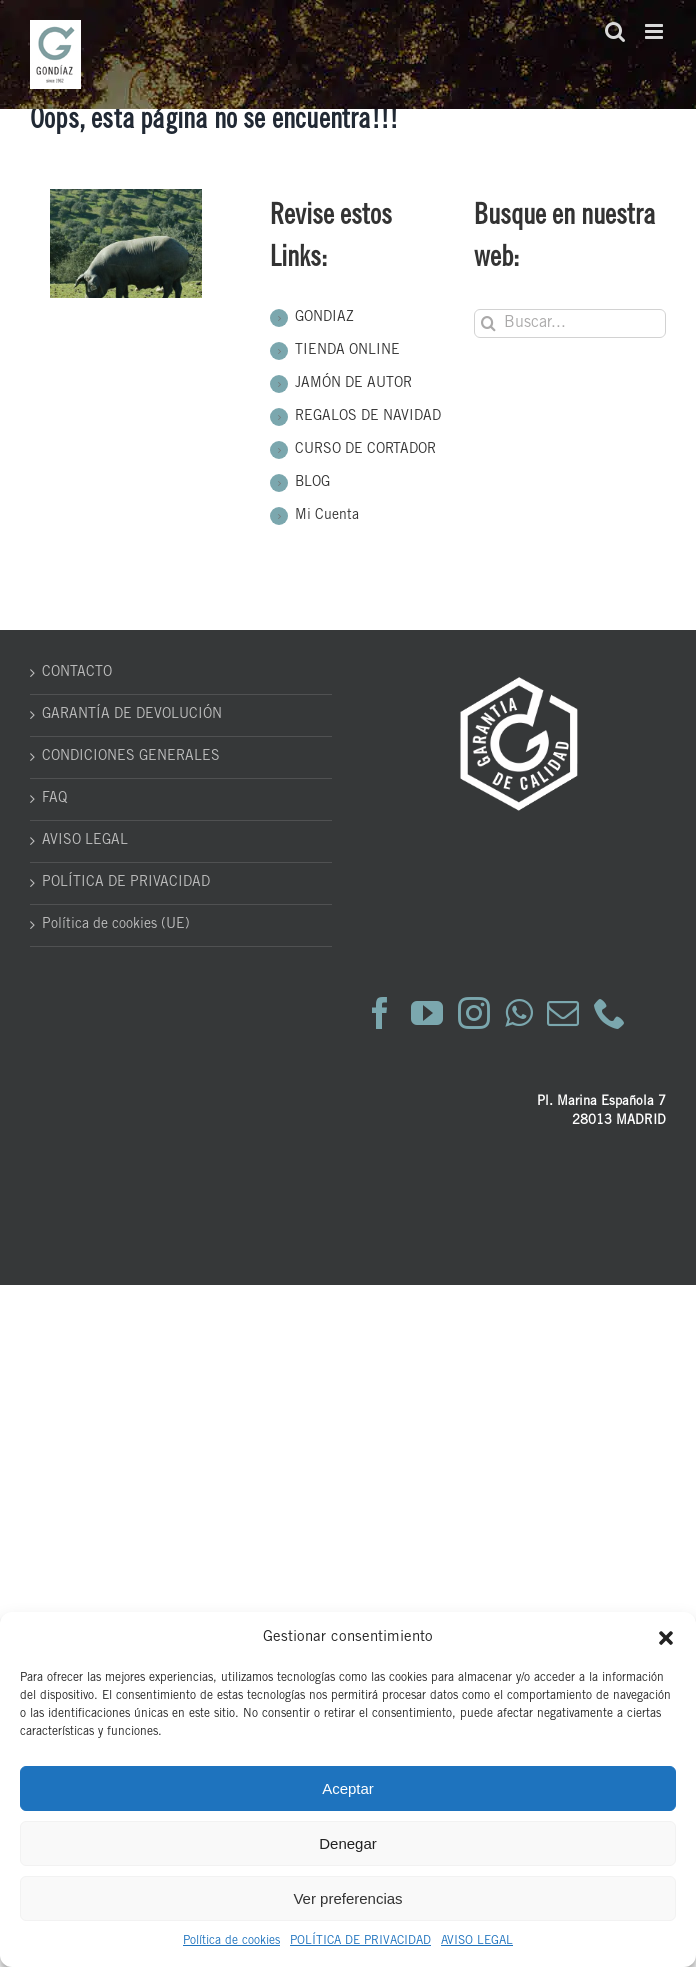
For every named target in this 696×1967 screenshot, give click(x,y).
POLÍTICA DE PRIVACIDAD (360, 1941)
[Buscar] (488, 323)
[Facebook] (380, 1013)
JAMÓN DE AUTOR (353, 384)
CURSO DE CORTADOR (365, 450)
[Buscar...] (570, 323)
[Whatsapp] (518, 1013)
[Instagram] (474, 1013)
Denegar (348, 1843)
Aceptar (348, 1788)
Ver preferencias (347, 1898)
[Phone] (610, 1013)
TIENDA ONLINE (347, 351)
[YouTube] (427, 1013)
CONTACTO (77, 673)
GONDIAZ (324, 318)
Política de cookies (231, 1941)
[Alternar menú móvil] (655, 31)
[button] (666, 1638)
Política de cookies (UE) (116, 925)
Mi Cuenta (327, 516)
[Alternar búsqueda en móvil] (615, 31)
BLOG (312, 483)
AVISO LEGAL (477, 1941)
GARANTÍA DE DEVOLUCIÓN (132, 715)
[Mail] (563, 1013)
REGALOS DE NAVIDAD (368, 417)
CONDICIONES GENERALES (131, 757)
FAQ (54, 799)
